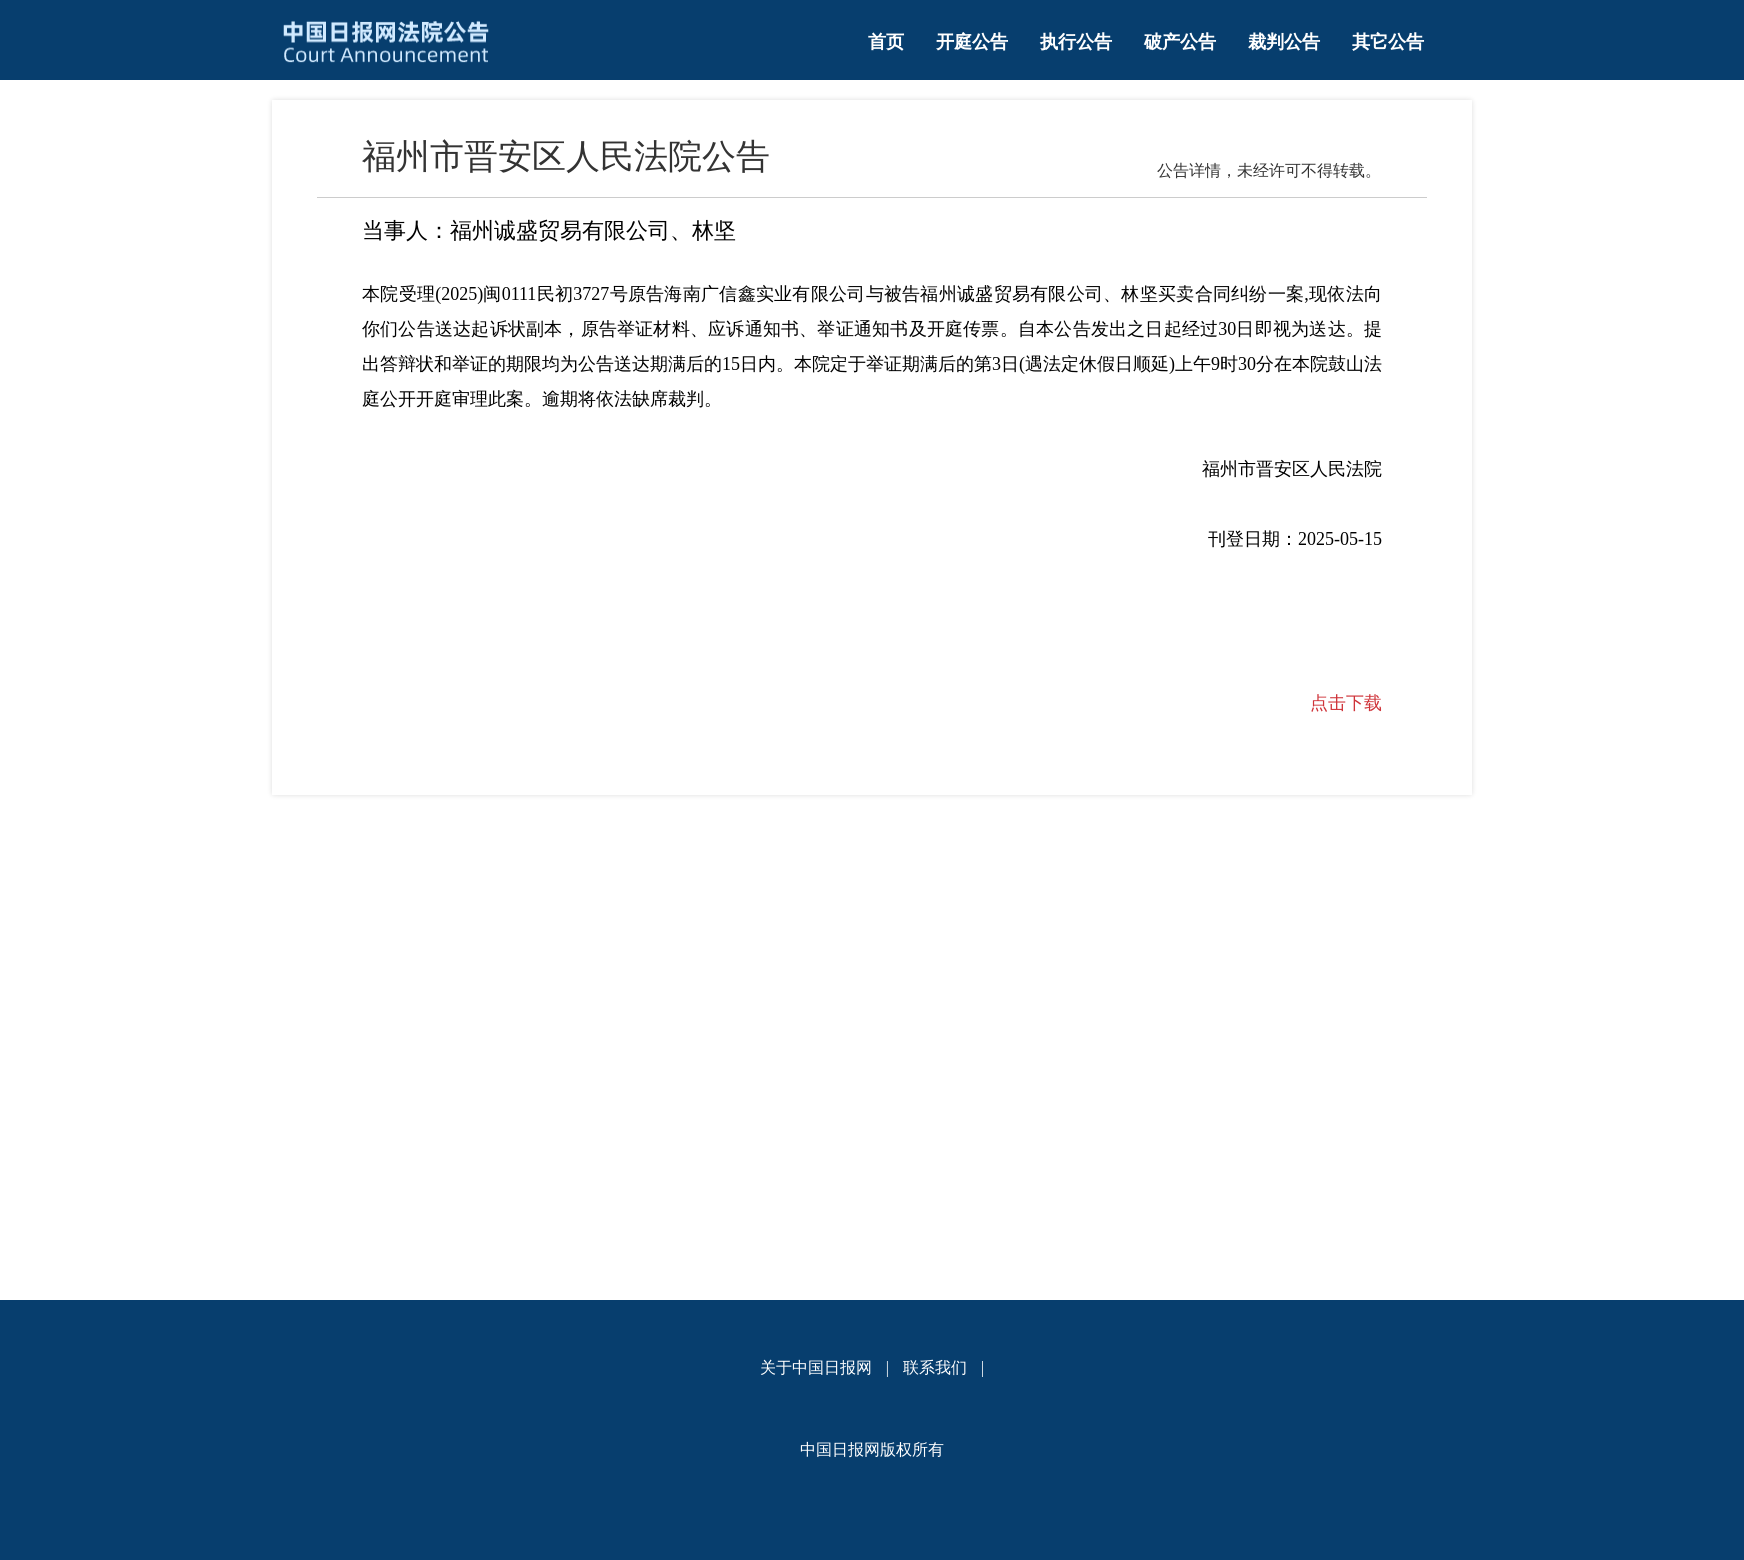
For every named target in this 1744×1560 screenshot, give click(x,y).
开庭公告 (972, 42)
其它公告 (1388, 42)
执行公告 (1076, 42)
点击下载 (1346, 703)
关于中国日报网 (816, 1367)
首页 (886, 42)
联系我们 (935, 1367)
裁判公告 (1284, 42)
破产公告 (1180, 42)
